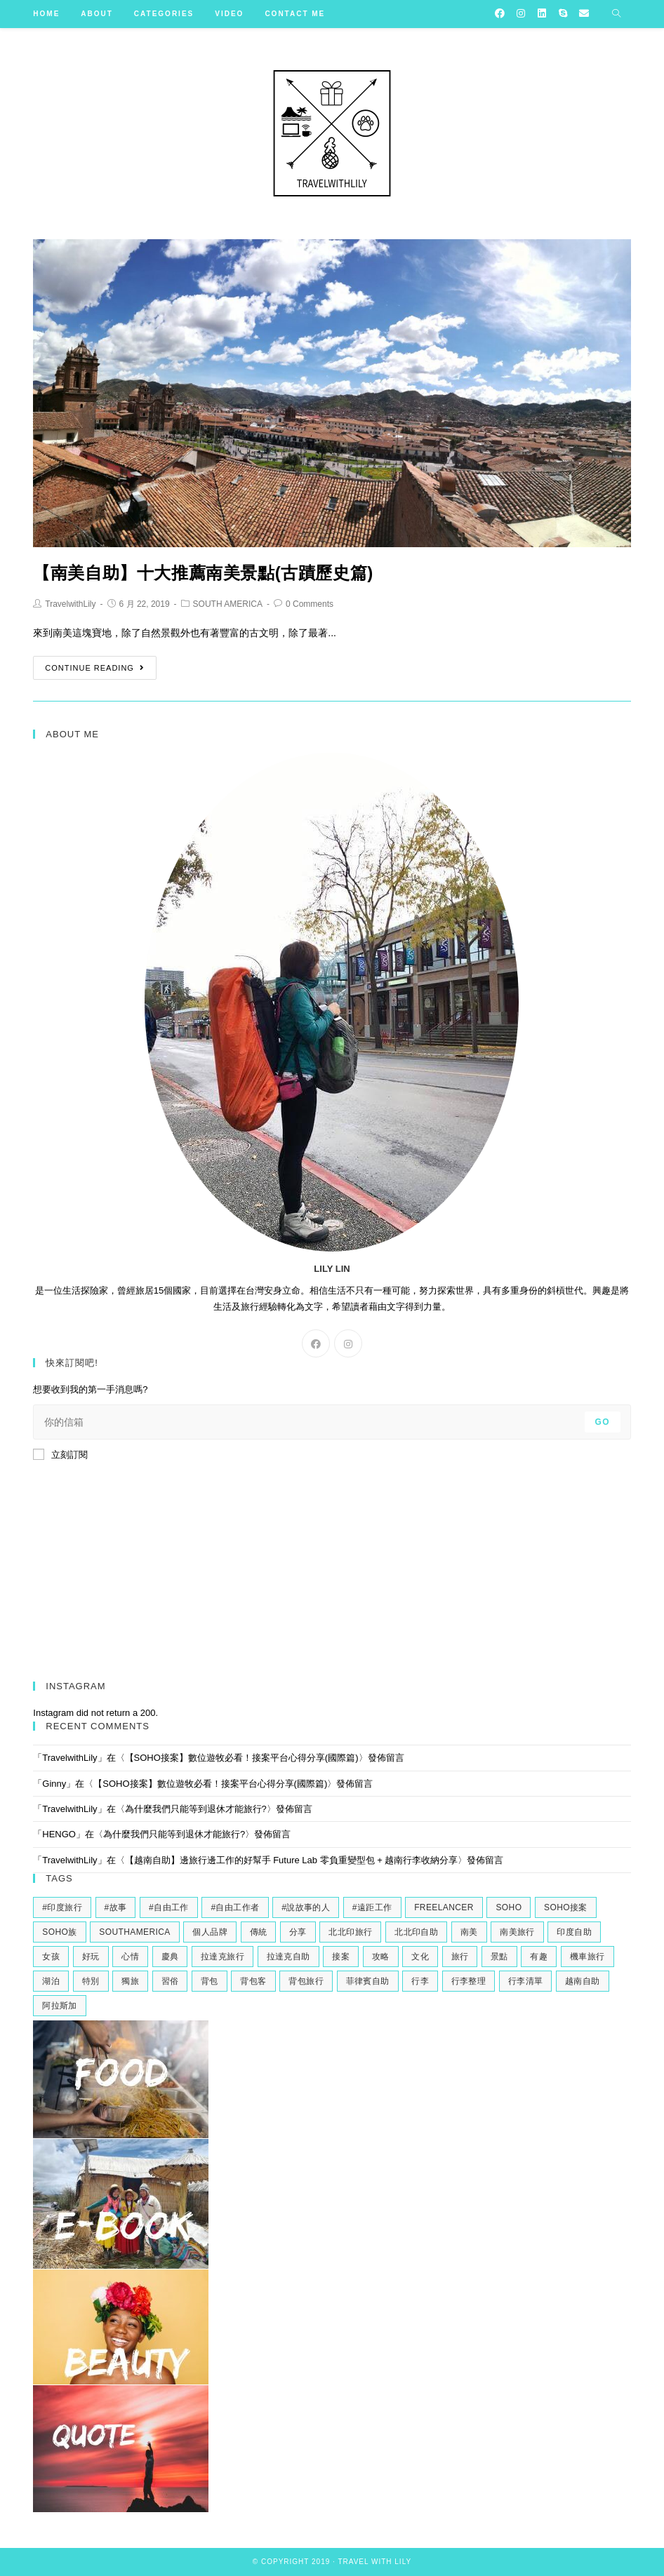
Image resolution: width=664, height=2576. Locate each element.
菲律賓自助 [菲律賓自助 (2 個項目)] (368, 1981)
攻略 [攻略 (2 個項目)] (381, 1956)
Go (602, 1422)
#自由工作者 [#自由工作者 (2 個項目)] (235, 1907)
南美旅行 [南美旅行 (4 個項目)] (517, 1932)
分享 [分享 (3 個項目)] (298, 1932)
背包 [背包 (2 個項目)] (209, 1981)
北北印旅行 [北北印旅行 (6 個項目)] (350, 1932)
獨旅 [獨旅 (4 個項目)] (130, 1981)
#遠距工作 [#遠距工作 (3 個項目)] (372, 1907)
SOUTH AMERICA (228, 604)
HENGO (59, 1834)
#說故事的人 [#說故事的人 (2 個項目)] (305, 1907)
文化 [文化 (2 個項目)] (420, 1956)
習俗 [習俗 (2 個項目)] (170, 1981)
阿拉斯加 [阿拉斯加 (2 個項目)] (59, 2006)
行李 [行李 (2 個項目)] (420, 1981)
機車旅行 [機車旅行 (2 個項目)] (587, 1956)
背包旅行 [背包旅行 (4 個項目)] (306, 1981)
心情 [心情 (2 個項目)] (130, 1956)
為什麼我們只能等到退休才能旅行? (196, 1809)
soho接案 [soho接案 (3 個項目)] (565, 1907)
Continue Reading (95, 668)
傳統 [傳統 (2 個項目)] (258, 1932)
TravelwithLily (70, 604)
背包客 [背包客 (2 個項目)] (253, 1981)
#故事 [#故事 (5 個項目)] (116, 1907)
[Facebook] (316, 1343)
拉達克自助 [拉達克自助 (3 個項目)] (288, 1956)
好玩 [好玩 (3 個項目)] (91, 1956)
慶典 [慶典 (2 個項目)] (170, 1956)
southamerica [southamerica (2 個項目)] (134, 1932)
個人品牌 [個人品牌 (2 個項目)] (209, 1932)
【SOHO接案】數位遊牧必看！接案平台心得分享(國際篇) (242, 1757)
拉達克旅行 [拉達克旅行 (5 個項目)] (222, 1956)
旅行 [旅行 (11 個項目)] (460, 1956)
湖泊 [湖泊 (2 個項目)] (51, 1981)
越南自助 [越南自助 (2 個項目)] (582, 1981)
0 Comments (309, 604)
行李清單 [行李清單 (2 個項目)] (525, 1981)
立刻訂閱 (60, 1454)
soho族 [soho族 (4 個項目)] (59, 1932)
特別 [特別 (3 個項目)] (91, 1981)
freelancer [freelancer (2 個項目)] (444, 1907)
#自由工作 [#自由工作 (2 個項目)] (169, 1907)
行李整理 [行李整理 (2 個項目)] (468, 1981)
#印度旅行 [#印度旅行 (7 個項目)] (62, 1907)
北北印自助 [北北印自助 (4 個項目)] (416, 1932)
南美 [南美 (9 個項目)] (469, 1932)
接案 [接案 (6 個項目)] (341, 1956)
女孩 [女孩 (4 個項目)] (51, 1956)
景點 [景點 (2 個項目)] (499, 1956)
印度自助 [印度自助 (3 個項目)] (574, 1932)
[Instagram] (348, 1343)
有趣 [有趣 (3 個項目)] (538, 1956)
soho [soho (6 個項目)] (509, 1907)
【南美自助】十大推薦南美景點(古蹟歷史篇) (203, 572)
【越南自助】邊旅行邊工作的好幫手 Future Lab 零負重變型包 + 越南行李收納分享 (291, 1860)
